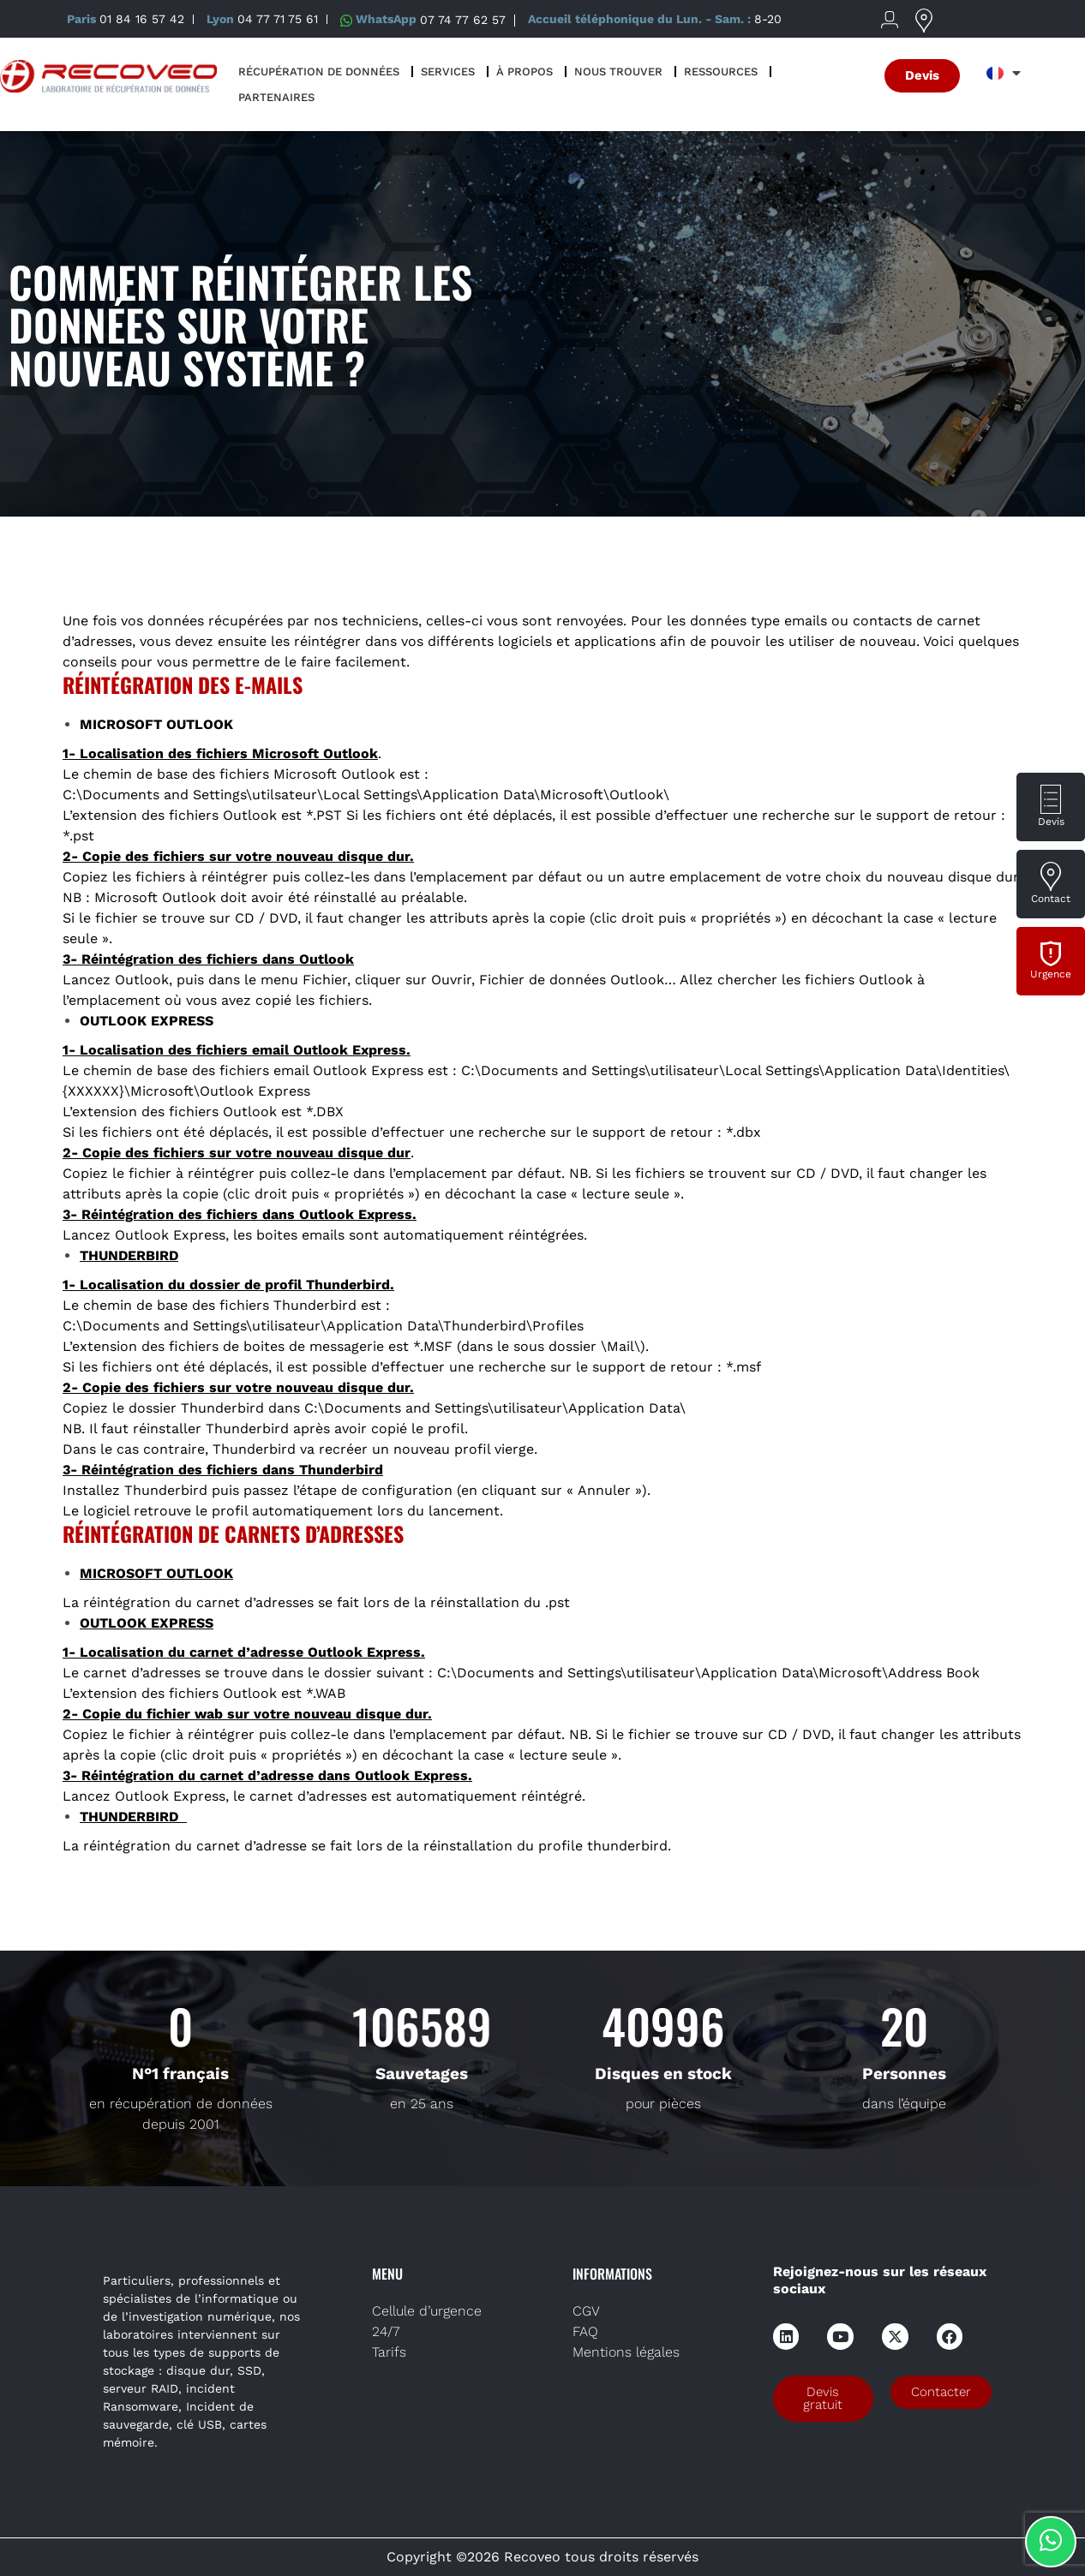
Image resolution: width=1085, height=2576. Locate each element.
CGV (586, 2311)
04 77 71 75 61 (277, 19)
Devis (1051, 822)
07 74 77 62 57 (463, 19)
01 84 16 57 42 (141, 19)
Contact (1050, 899)
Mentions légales (626, 2352)
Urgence (1050, 974)
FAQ (585, 2331)
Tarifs (389, 2352)
